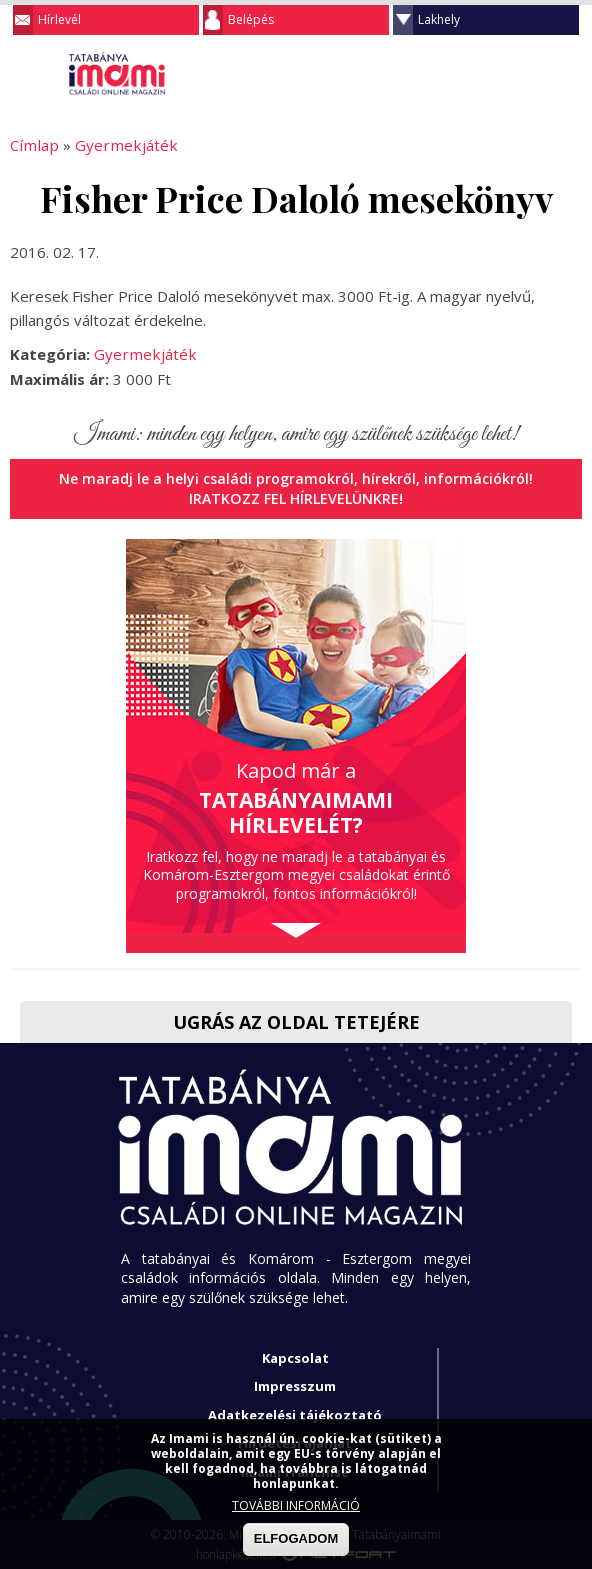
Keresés (527, 74)
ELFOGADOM (296, 1538)
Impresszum (295, 1386)
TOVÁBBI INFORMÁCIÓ (296, 1505)
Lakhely (439, 19)
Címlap (32, 145)
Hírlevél (59, 19)
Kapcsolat (295, 1357)
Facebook (567, 74)
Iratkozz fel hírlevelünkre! (296, 498)
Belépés (251, 19)
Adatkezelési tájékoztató (295, 1414)
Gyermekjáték (119, 145)
